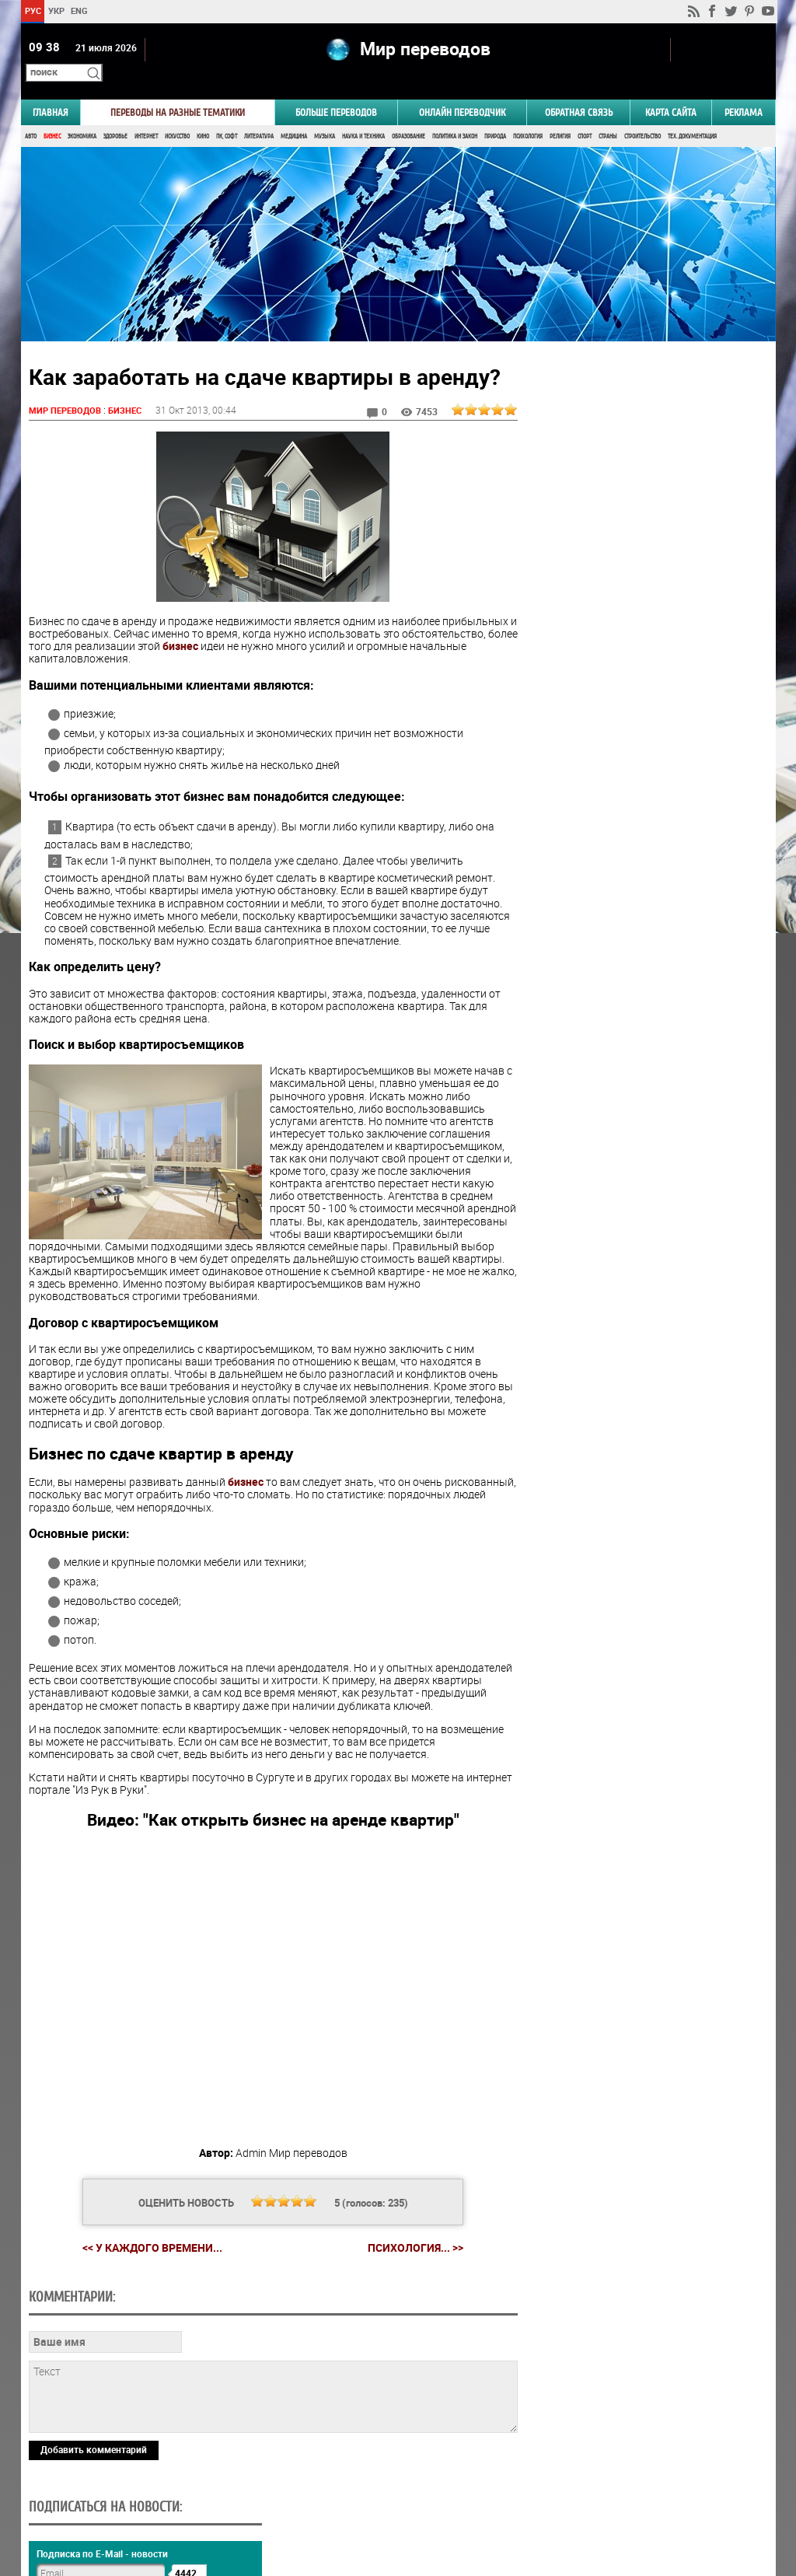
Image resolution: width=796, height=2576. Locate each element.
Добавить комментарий (93, 2440)
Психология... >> (409, 2238)
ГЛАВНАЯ (50, 90)
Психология (528, 114)
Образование (408, 114)
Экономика (82, 114)
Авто (31, 114)
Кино (203, 114)
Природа (495, 114)
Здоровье (115, 114)
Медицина (294, 114)
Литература (259, 114)
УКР (55, 10)
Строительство (642, 114)
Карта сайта (670, 90)
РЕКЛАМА (743, 90)
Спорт (585, 114)
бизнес (298, 624)
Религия (560, 114)
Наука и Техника (363, 114)
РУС (32, 10)
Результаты (644, 976)
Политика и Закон (454, 114)
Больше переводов (336, 90)
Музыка (324, 114)
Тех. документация (692, 114)
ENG (79, 10)
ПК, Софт (226, 114)
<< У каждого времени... (146, 2238)
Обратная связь (579, 90)
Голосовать (643, 952)
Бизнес (52, 114)
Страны (608, 114)
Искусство (177, 114)
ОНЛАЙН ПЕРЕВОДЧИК (462, 90)
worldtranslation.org (621, 2496)
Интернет (146, 114)
